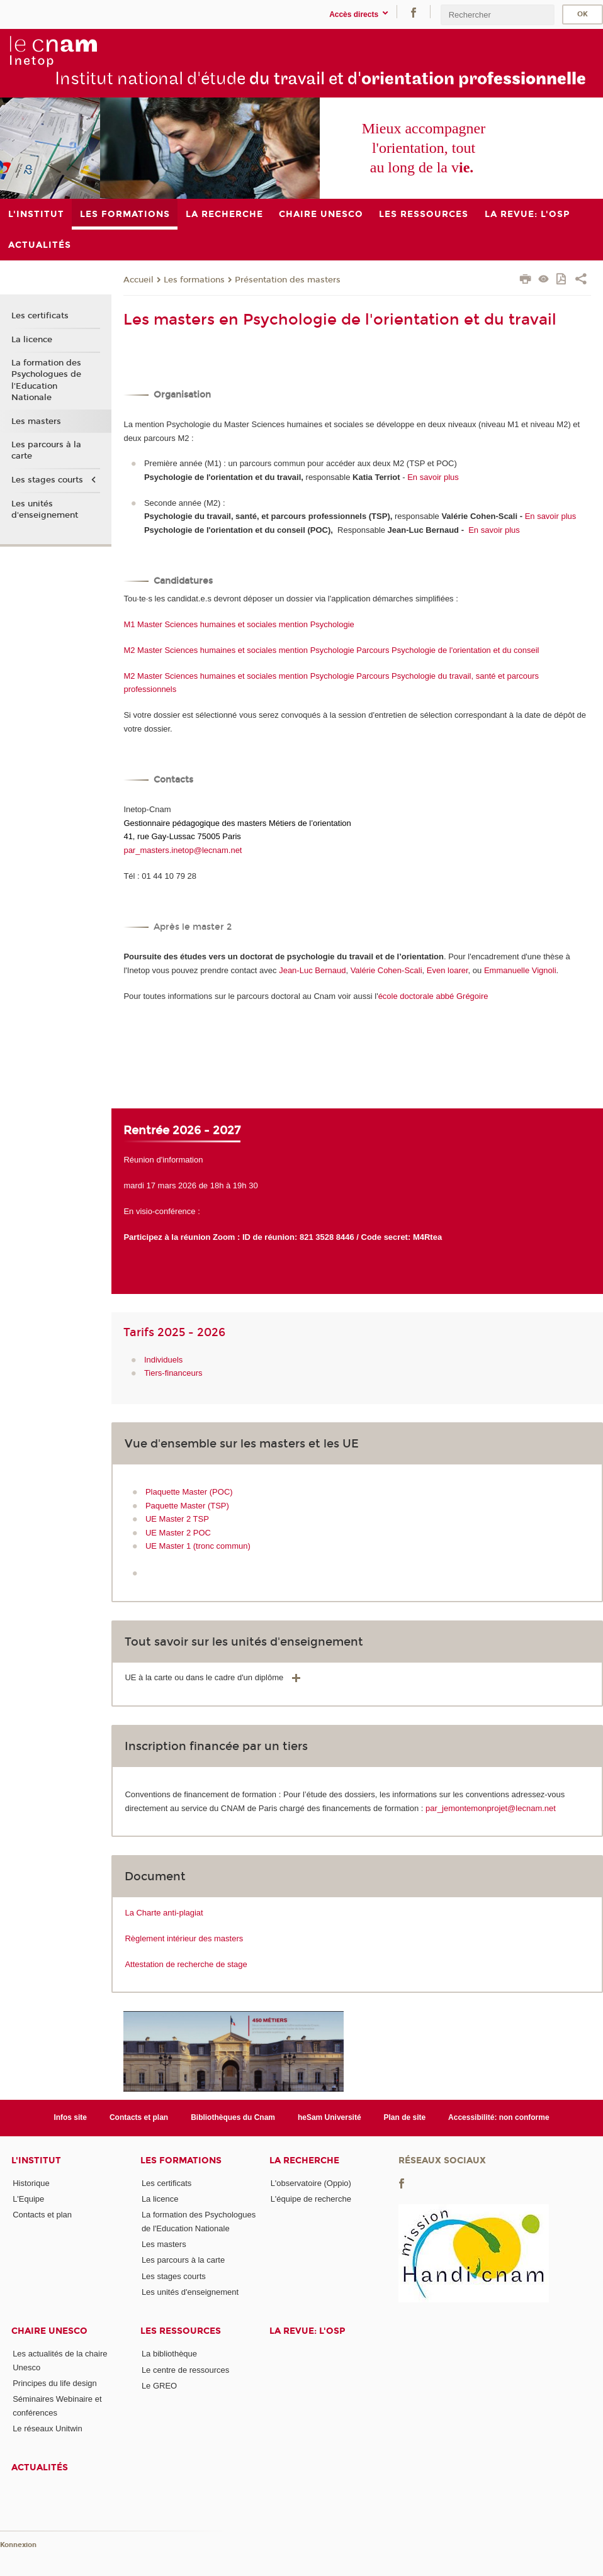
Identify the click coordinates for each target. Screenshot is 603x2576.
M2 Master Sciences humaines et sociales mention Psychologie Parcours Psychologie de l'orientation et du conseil (331, 650)
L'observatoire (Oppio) (311, 2183)
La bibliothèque (169, 2353)
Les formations (194, 280)
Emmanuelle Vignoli (520, 970)
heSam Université (329, 2117)
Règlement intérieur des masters (184, 1938)
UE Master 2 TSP (177, 1519)
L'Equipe (28, 2199)
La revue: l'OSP (307, 2331)
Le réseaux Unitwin (47, 2428)
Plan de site (405, 2117)
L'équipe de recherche (311, 2199)
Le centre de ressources (185, 2370)
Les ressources (180, 2331)
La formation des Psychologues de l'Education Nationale (46, 380)
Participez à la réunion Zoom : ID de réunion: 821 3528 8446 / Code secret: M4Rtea (282, 1237)
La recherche (304, 2160)
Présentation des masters (288, 280)
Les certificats (40, 316)
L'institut (36, 2160)
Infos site (70, 2117)
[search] (497, 14)
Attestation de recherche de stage (186, 1964)
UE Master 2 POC (178, 1532)
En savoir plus (432, 477)
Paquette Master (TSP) (187, 1505)
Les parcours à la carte (46, 450)
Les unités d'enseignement (44, 509)
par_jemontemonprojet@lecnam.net (490, 1808)
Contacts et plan (139, 2117)
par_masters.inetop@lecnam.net (182, 850)
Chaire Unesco (49, 2331)
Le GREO (159, 2385)
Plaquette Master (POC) (189, 1492)
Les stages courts (47, 480)
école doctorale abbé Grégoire (433, 996)
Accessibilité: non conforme (498, 2117)
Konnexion (18, 2545)
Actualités (39, 2467)
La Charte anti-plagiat (164, 1912)
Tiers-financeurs (173, 1373)
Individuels (163, 1359)
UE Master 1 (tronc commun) (198, 1546)
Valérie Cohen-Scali (386, 970)
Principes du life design (55, 2383)
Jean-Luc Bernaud (312, 970)
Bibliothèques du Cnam (233, 2117)
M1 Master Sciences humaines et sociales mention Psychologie (238, 624)
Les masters (36, 421)
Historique (31, 2183)
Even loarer (447, 970)
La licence (31, 340)
